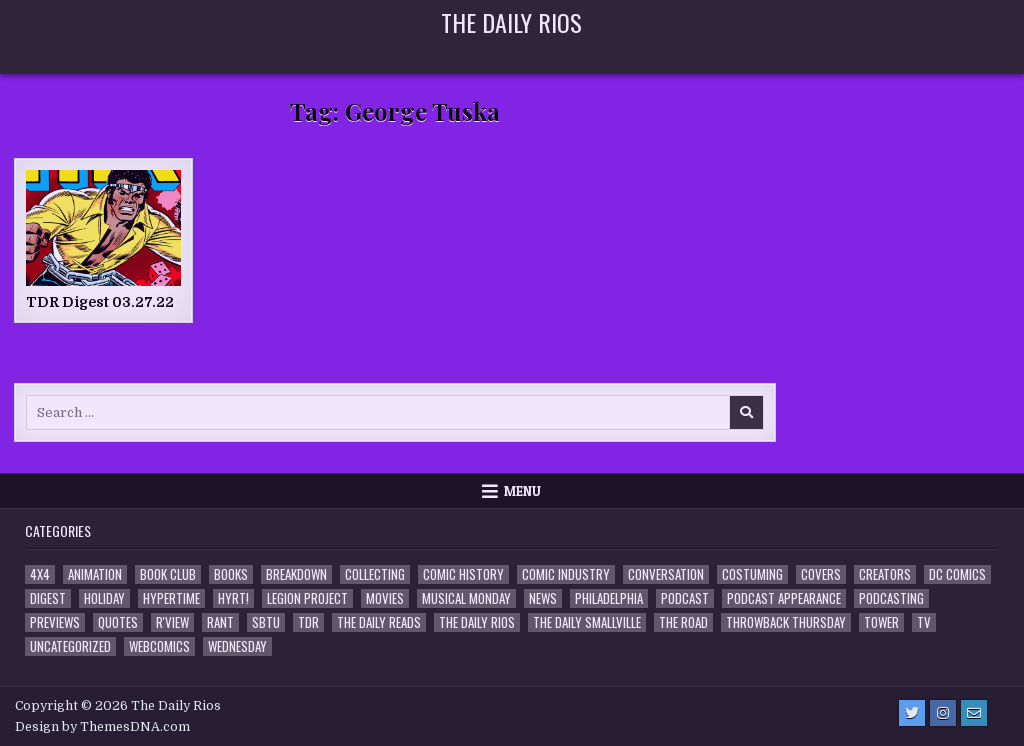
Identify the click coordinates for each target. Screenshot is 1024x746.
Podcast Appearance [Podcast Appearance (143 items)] (784, 598)
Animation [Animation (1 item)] (95, 574)
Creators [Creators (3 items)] (885, 574)
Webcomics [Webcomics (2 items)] (159, 646)
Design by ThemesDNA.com (102, 727)
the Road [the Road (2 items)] (683, 622)
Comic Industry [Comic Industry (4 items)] (566, 574)
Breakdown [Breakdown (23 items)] (296, 574)
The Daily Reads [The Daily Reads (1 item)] (379, 622)
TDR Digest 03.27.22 (100, 302)
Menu (522, 491)
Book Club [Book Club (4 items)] (168, 574)
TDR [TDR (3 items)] (308, 622)
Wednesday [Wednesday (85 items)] (237, 646)
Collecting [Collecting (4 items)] (375, 574)
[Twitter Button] (912, 713)
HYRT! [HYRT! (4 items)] (233, 598)
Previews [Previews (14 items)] (55, 622)
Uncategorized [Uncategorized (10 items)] (70, 646)
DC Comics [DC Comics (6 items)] (957, 574)
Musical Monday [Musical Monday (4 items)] (466, 598)
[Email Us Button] (974, 713)
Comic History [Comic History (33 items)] (463, 574)
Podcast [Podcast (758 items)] (685, 598)
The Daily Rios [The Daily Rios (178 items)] (477, 622)
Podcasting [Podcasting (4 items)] (891, 598)
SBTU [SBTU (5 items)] (266, 622)
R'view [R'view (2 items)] (172, 622)
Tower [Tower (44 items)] (881, 622)
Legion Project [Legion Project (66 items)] (307, 598)
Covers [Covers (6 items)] (821, 574)
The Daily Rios (511, 22)
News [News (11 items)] (543, 598)
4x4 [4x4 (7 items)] (40, 574)
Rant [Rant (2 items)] (220, 622)
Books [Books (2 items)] (231, 574)
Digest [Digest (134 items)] (48, 598)
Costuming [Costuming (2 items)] (752, 574)
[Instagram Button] (943, 713)
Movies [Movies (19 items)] (385, 598)
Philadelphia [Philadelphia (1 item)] (609, 598)
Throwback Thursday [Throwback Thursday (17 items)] (786, 622)
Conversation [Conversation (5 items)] (666, 574)
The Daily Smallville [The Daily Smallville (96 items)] (587, 622)
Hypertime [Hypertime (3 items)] (171, 598)
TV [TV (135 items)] (924, 622)
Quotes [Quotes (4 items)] (118, 622)
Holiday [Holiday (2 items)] (104, 598)
